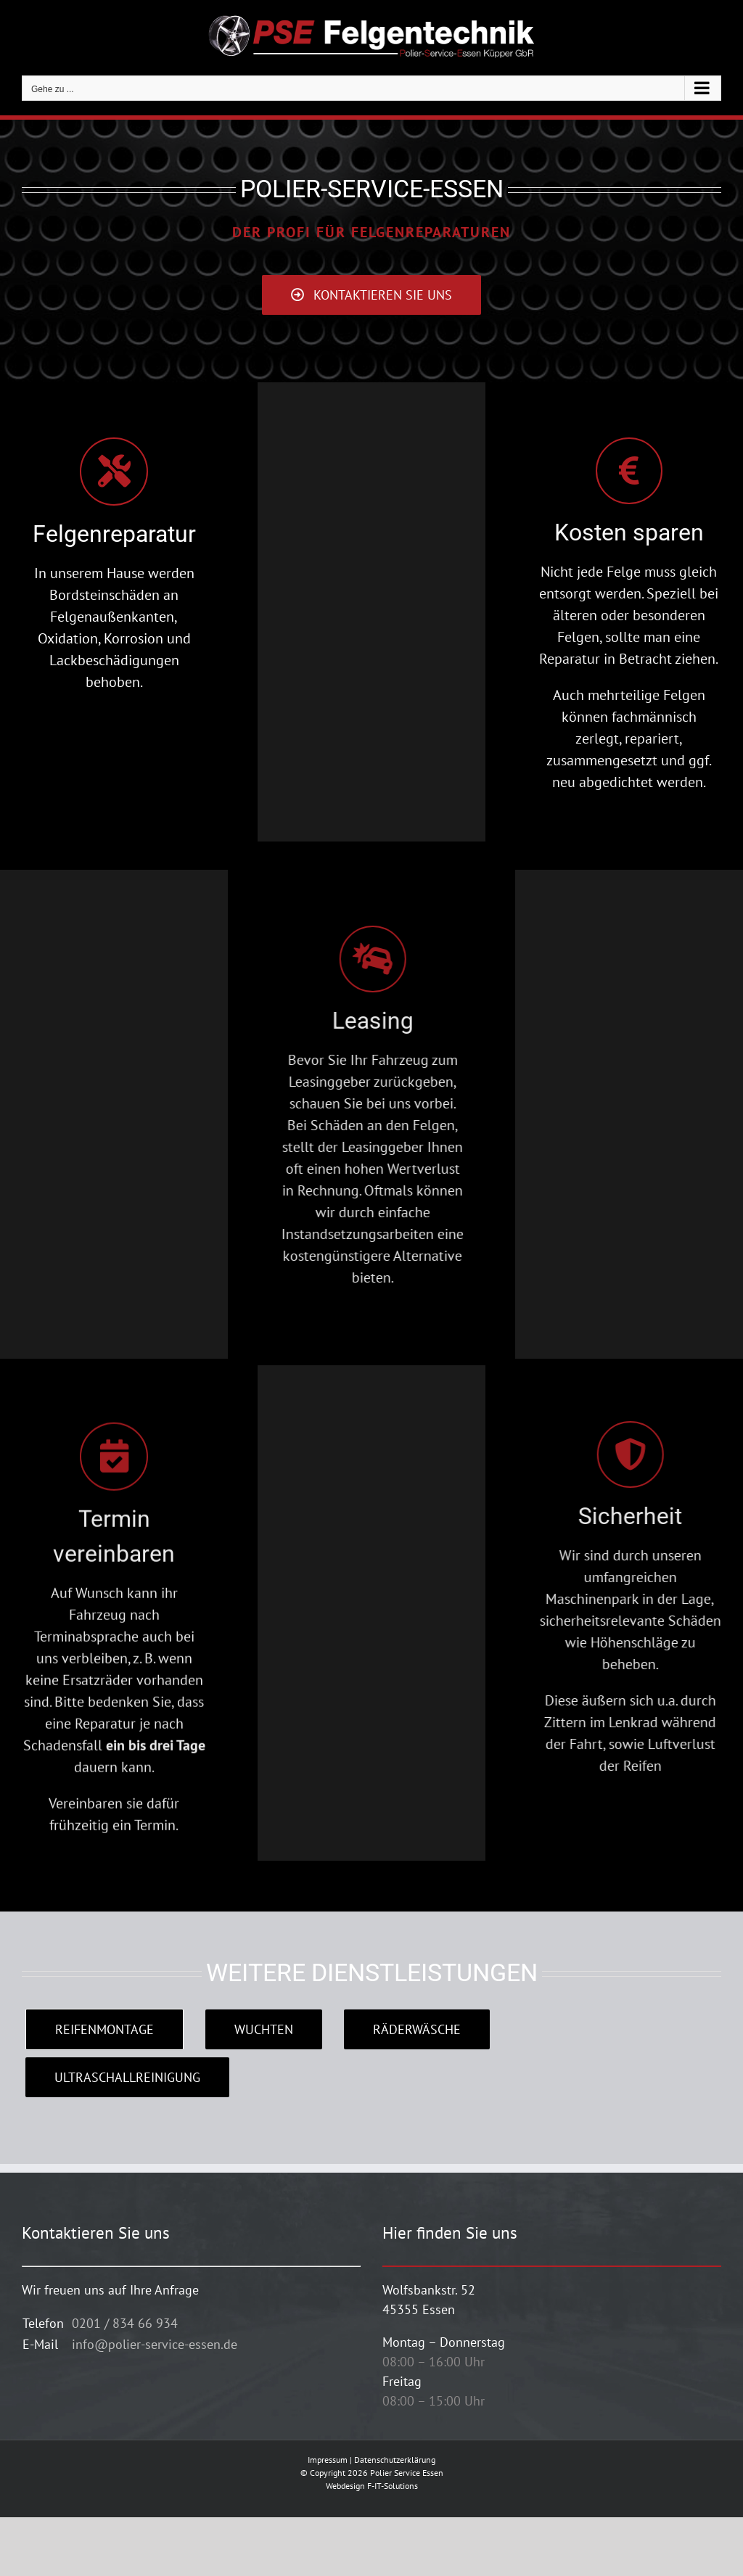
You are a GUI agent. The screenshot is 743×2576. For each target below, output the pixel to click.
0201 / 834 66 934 (125, 2323)
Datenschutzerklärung (394, 2459)
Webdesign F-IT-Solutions (372, 2485)
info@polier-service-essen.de (154, 2344)
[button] (32, 2544)
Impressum (328, 2459)
